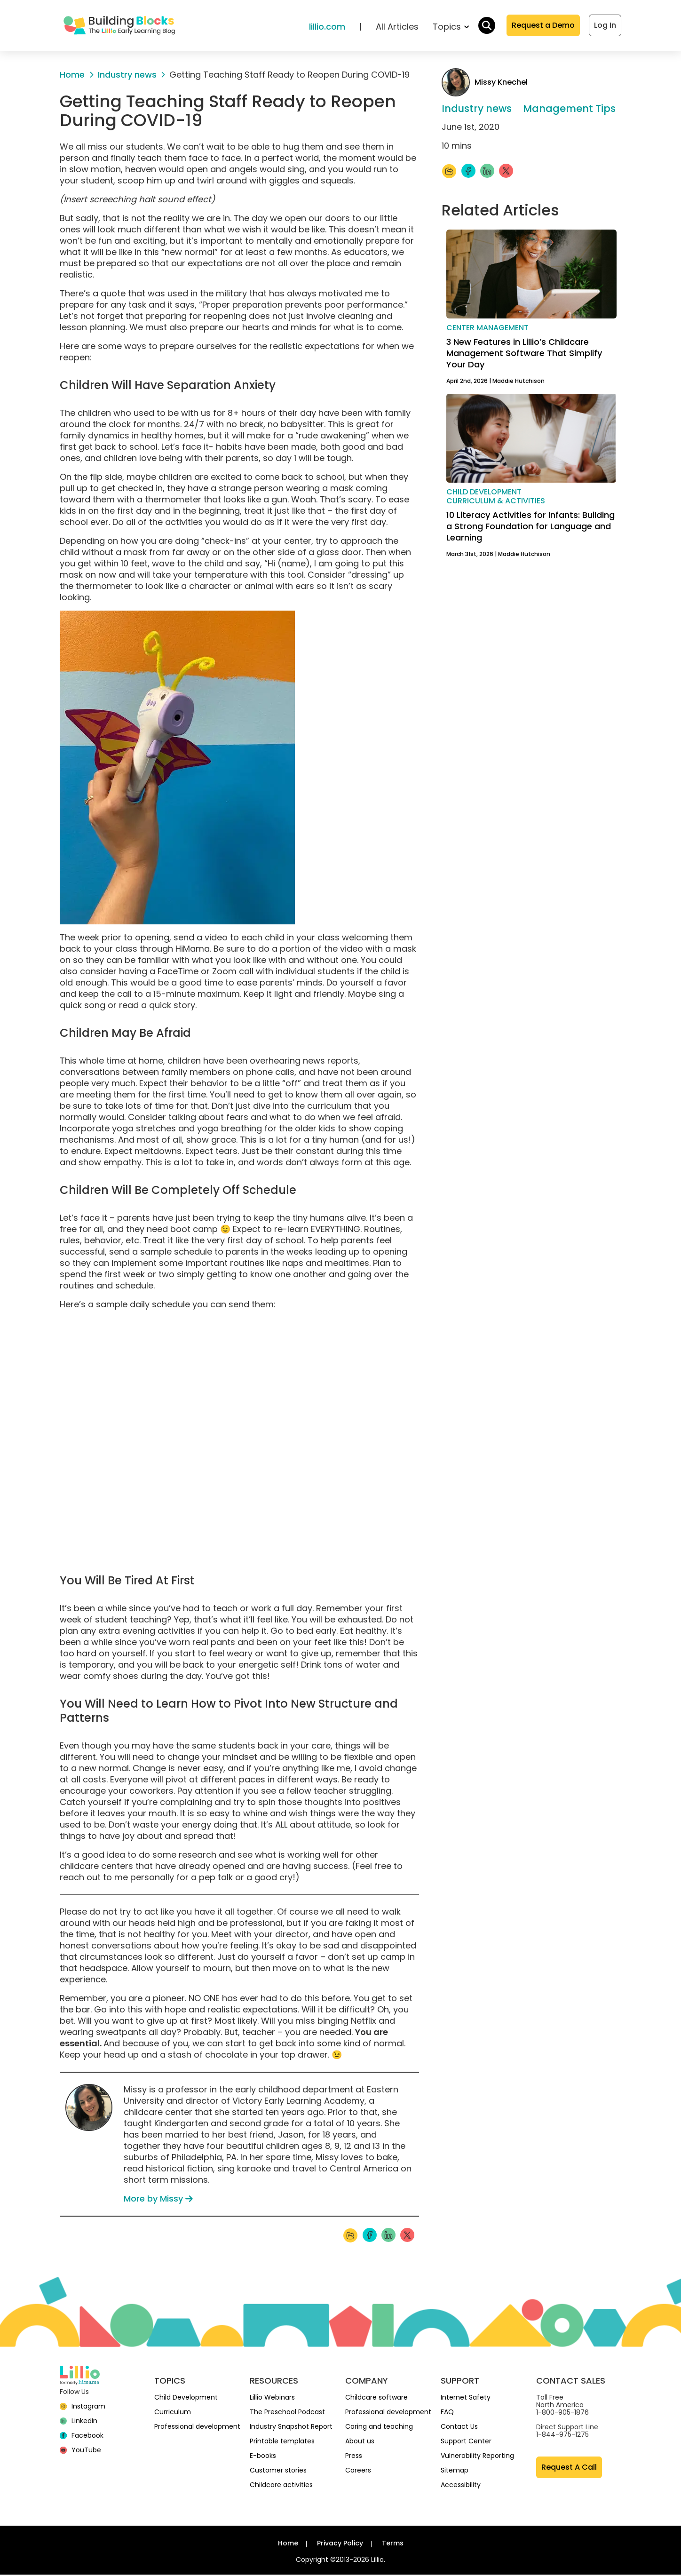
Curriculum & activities (495, 502)
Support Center (466, 2442)
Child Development (186, 2398)
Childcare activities (281, 2486)
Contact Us (459, 2428)
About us (359, 2442)
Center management (487, 329)
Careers (358, 2471)
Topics (451, 27)
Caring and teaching (379, 2428)
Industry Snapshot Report (291, 2428)
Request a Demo (543, 26)
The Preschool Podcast (287, 2413)
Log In (605, 26)
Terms (393, 2544)
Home (288, 2544)
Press (353, 2457)
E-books (263, 2457)
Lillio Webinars (272, 2398)
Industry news (477, 110)
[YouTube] (80, 2451)
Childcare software (376, 2398)
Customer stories (278, 2471)
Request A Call (569, 2468)
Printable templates (282, 2442)
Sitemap (454, 2471)
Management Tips (569, 110)
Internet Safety (466, 2398)
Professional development (197, 2428)
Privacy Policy (340, 2544)
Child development (484, 493)
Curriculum (172, 2413)
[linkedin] (78, 2422)
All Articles (397, 27)
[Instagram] (82, 2407)
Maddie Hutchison (518, 382)
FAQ (447, 2413)
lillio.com (327, 27)
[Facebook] (81, 2437)
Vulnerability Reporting (477, 2457)
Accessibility (461, 2486)
